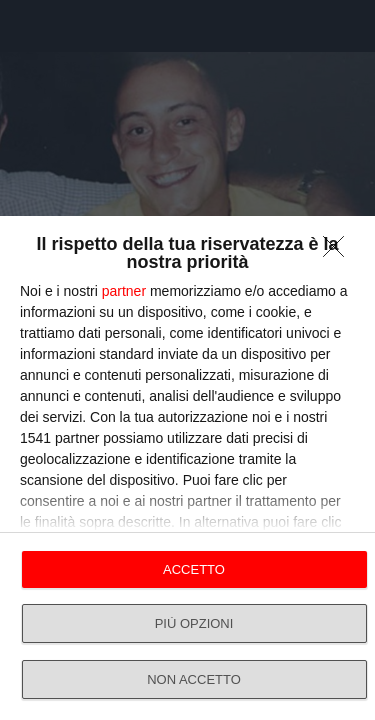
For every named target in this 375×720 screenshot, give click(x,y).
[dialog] (187, 468)
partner (124, 291)
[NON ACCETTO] (339, 252)
